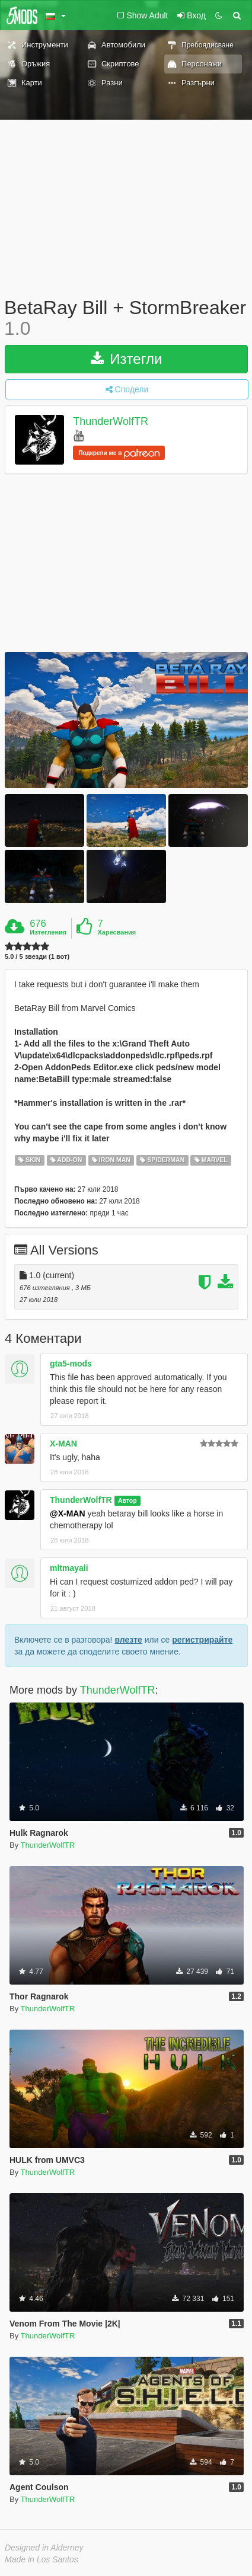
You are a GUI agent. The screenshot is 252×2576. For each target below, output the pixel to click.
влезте (128, 1639)
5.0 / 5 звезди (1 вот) (37, 956)
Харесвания (116, 932)
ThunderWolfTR (110, 422)
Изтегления (48, 932)
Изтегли (126, 359)
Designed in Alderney (44, 2547)
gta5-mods (71, 1363)
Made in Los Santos (41, 2559)
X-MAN (63, 1443)
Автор (127, 1500)
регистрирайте (202, 1639)
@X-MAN (67, 1513)
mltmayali (69, 1568)
